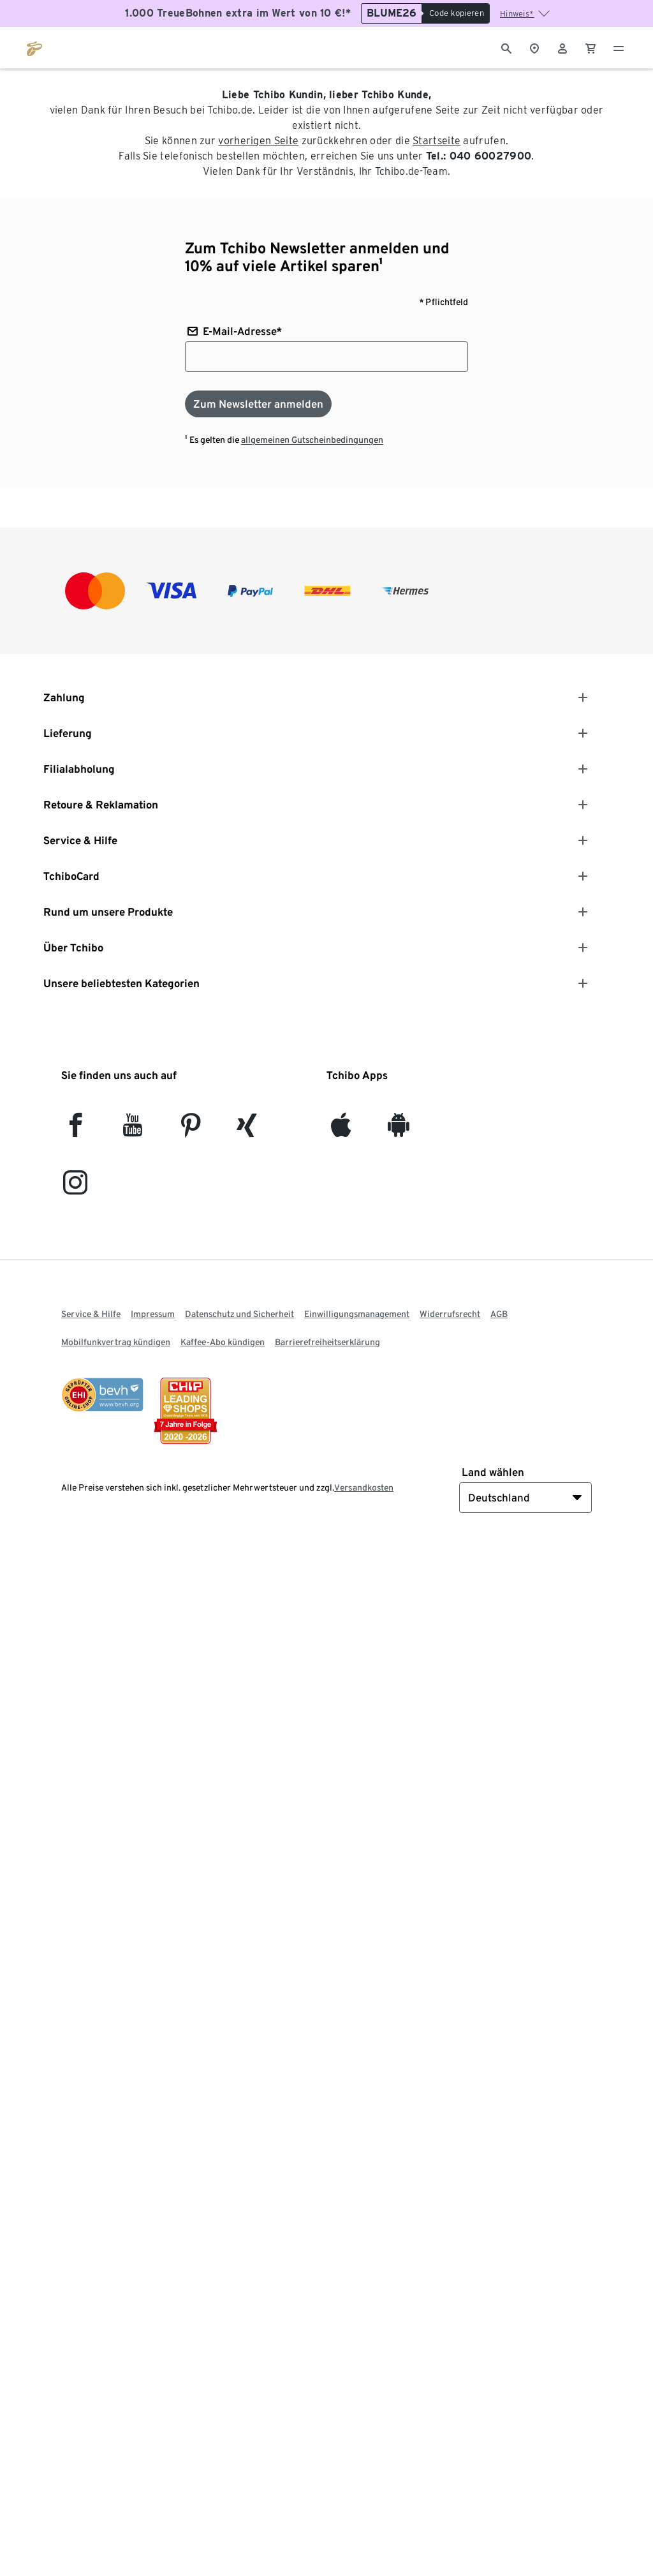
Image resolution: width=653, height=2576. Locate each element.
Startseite (436, 141)
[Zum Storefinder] (534, 47)
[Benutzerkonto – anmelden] (562, 47)
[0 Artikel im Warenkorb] (590, 47)
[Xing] (247, 1130)
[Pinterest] (190, 1130)
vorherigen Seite (258, 141)
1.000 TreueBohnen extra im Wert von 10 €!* (238, 13)
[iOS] (340, 1130)
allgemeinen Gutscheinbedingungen (312, 440)
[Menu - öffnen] (619, 47)
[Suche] (506, 47)
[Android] (398, 1130)
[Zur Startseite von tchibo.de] (34, 47)
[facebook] (75, 1130)
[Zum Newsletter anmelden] (258, 404)
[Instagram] (75, 1187)
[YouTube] (133, 1130)
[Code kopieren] (456, 13)
